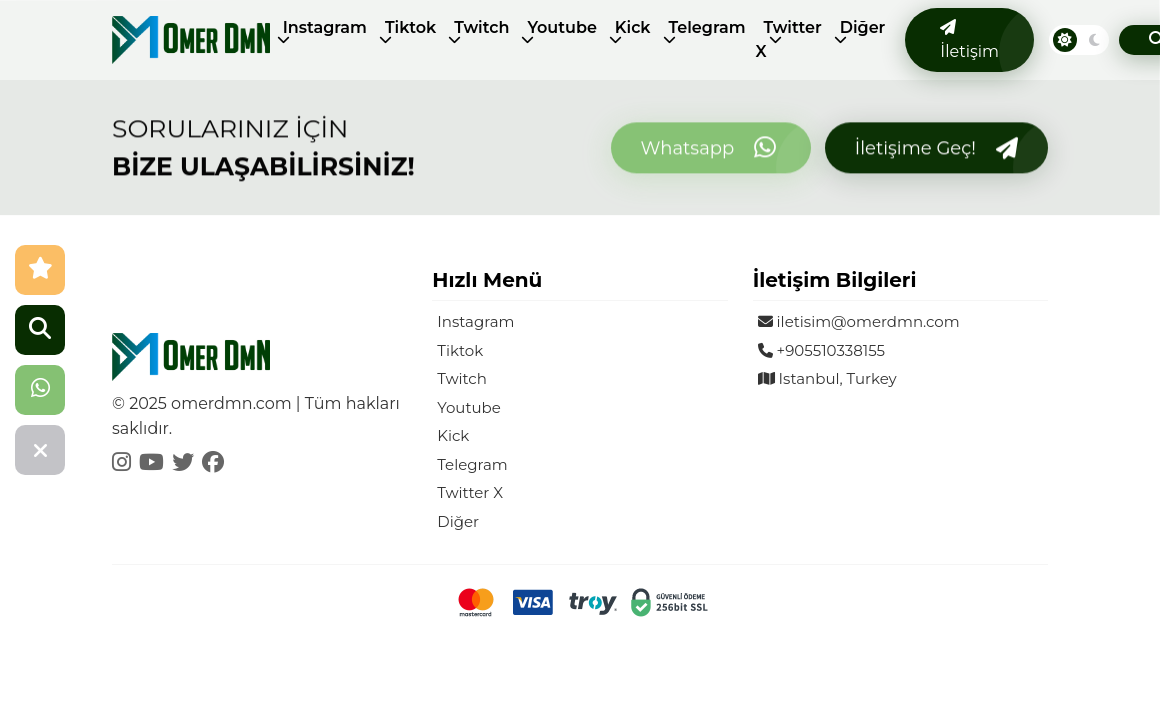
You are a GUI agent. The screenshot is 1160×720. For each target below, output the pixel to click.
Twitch (481, 27)
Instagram (325, 27)
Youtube (561, 27)
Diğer (863, 27)
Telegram (707, 27)
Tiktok (410, 27)
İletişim (969, 40)
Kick (633, 27)
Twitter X (789, 39)
